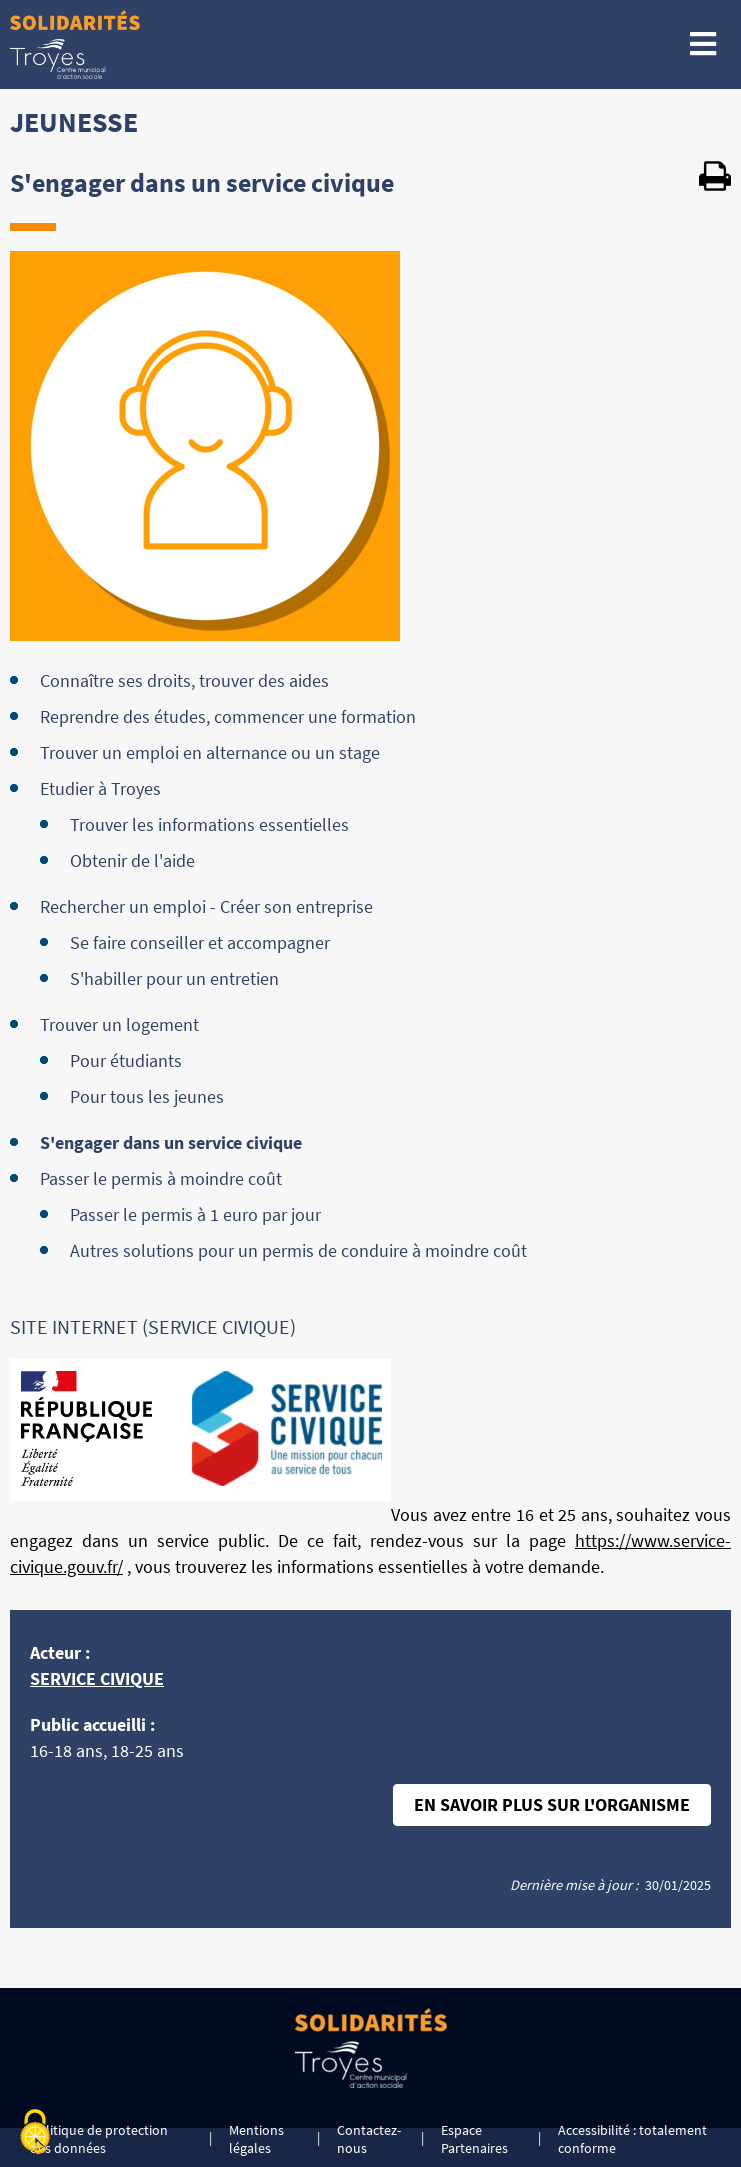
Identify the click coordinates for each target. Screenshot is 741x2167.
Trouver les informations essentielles (209, 824)
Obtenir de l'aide (132, 860)
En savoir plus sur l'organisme (552, 1804)
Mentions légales (256, 2139)
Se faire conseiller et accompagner (200, 942)
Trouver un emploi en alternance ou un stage (210, 752)
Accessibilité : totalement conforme (632, 2139)
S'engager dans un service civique (171, 1142)
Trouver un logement (119, 1024)
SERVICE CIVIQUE (97, 1678)
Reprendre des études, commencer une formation (228, 716)
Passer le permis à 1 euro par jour (195, 1214)
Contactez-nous (369, 2139)
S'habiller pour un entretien (174, 978)
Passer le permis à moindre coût (161, 1178)
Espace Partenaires (474, 2139)
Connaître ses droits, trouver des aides (184, 680)
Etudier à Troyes (100, 788)
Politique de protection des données (99, 2139)
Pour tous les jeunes (147, 1096)
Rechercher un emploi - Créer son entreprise (206, 906)
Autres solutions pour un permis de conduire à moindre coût (298, 1250)
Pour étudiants (126, 1060)
